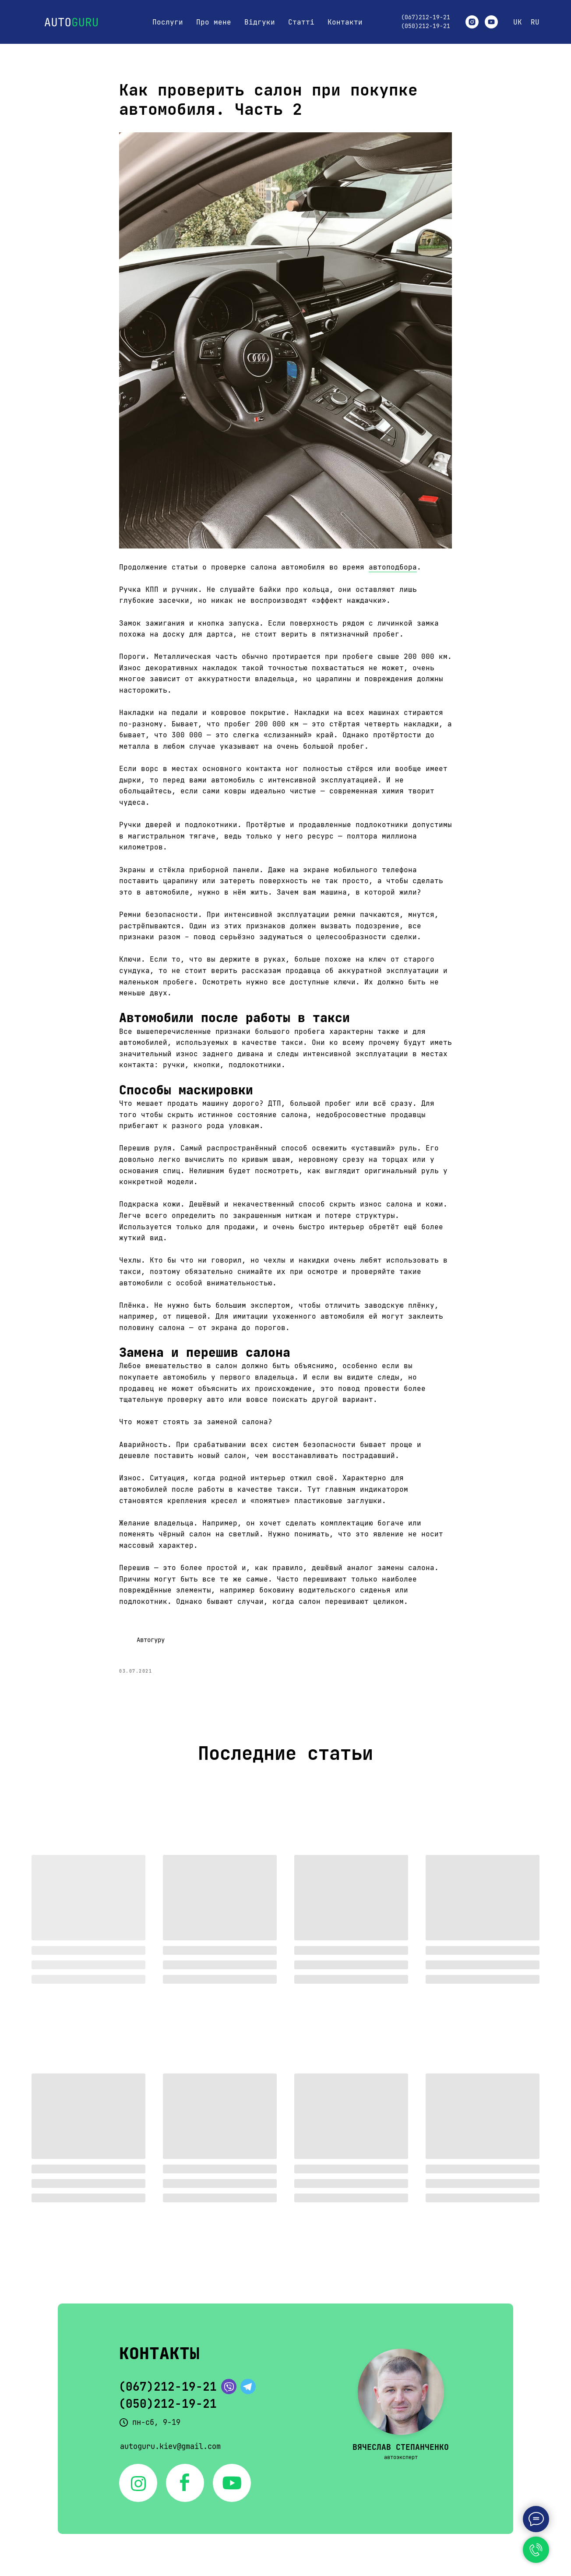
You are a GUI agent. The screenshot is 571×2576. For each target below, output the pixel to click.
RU (535, 22)
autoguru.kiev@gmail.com (170, 2446)
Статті (301, 22)
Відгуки (259, 22)
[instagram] (472, 21)
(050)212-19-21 (425, 26)
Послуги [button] (167, 22)
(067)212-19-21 (425, 17)
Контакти (345, 22)
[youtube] (491, 21)
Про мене (213, 22)
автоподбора (393, 567)
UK (517, 22)
